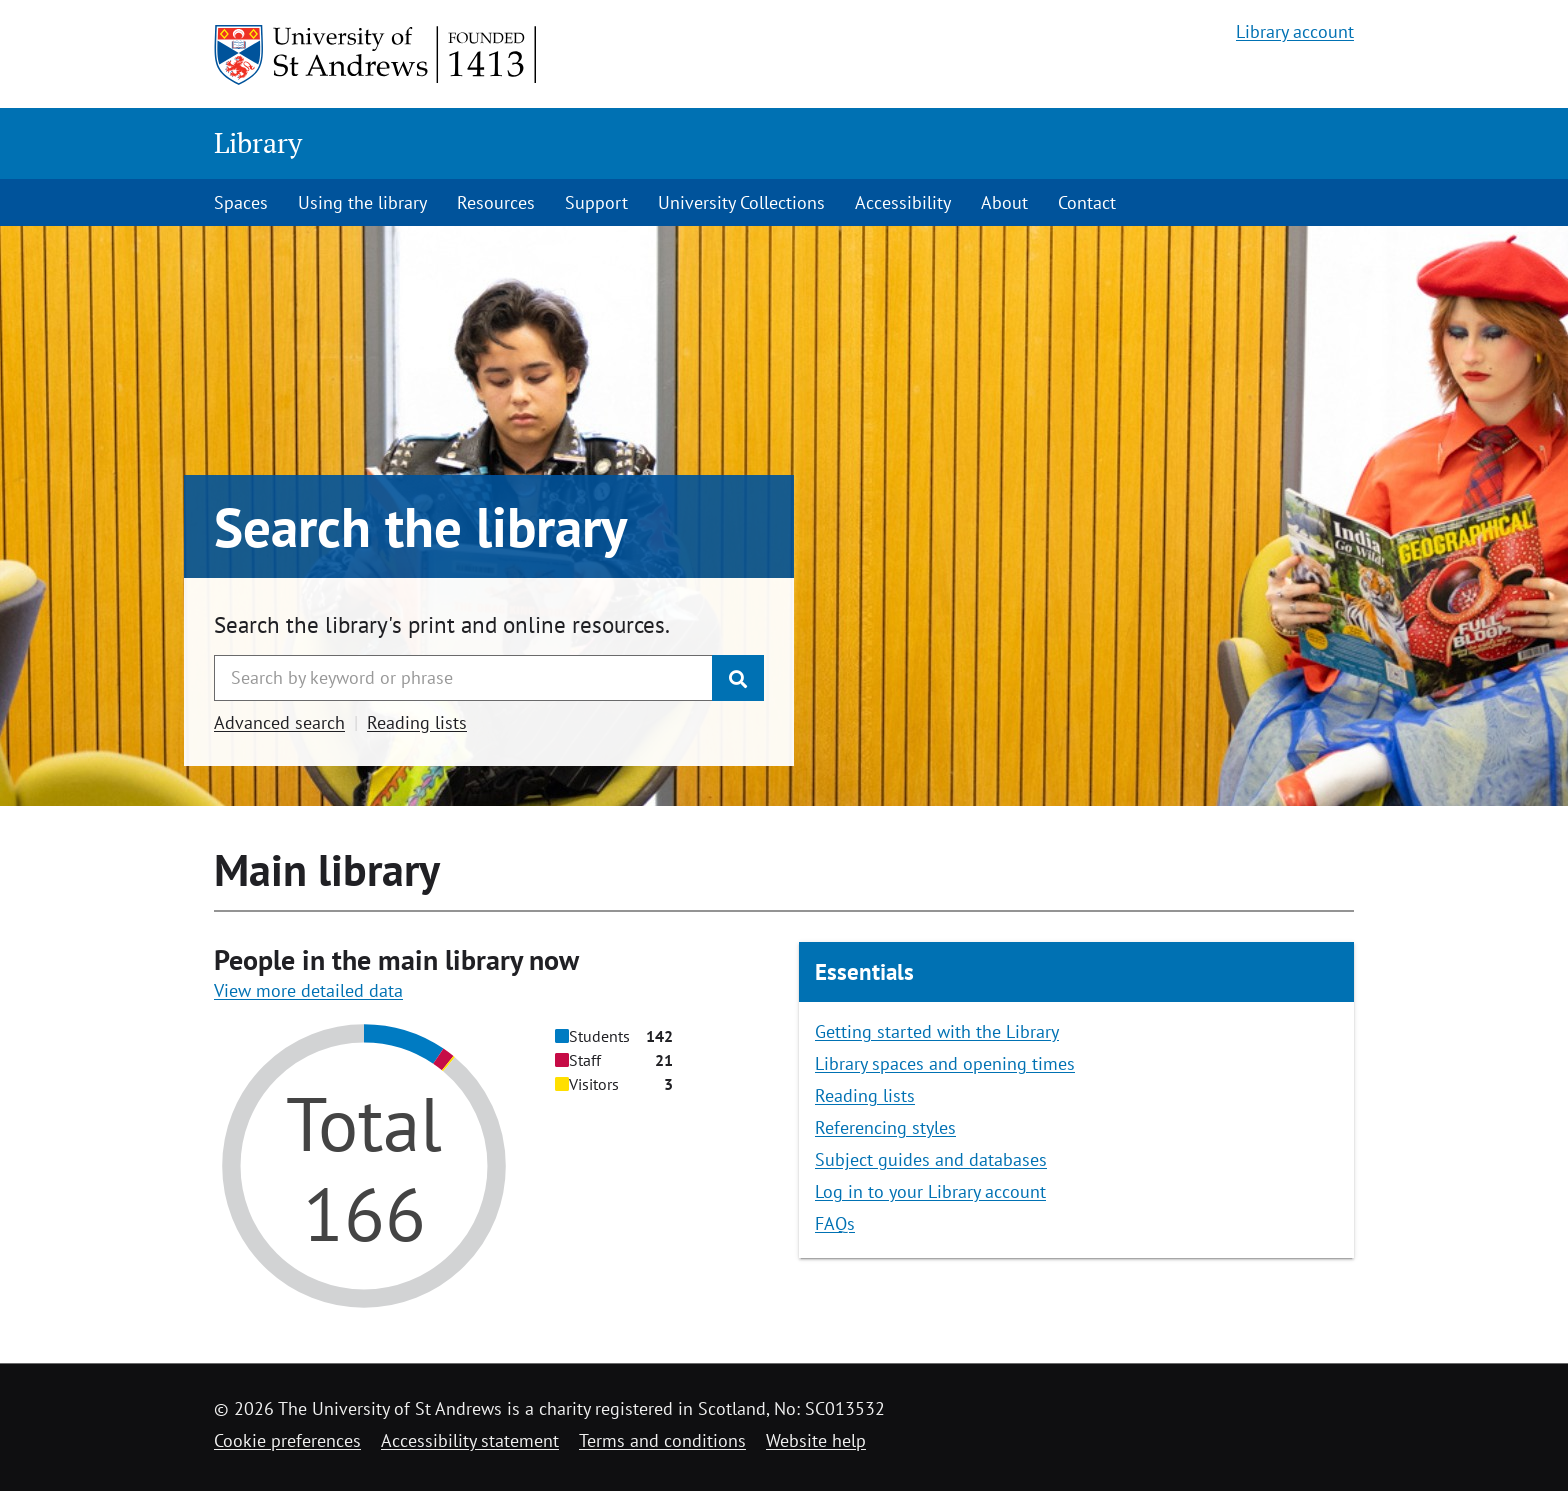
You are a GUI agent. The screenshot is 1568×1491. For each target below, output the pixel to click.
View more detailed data (308, 990)
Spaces (241, 202)
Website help (816, 1440)
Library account (1295, 31)
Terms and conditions (662, 1440)
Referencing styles (885, 1127)
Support (596, 202)
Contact (1087, 202)
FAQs (835, 1223)
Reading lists (417, 722)
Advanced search (279, 722)
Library (258, 142)
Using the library (362, 202)
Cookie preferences (287, 1440)
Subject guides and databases (931, 1159)
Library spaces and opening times (945, 1063)
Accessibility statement (470, 1440)
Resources (496, 202)
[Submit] (738, 678)
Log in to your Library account (930, 1191)
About (1004, 202)
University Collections (741, 202)
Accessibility (903, 202)
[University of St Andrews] (376, 55)
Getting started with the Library (937, 1031)
